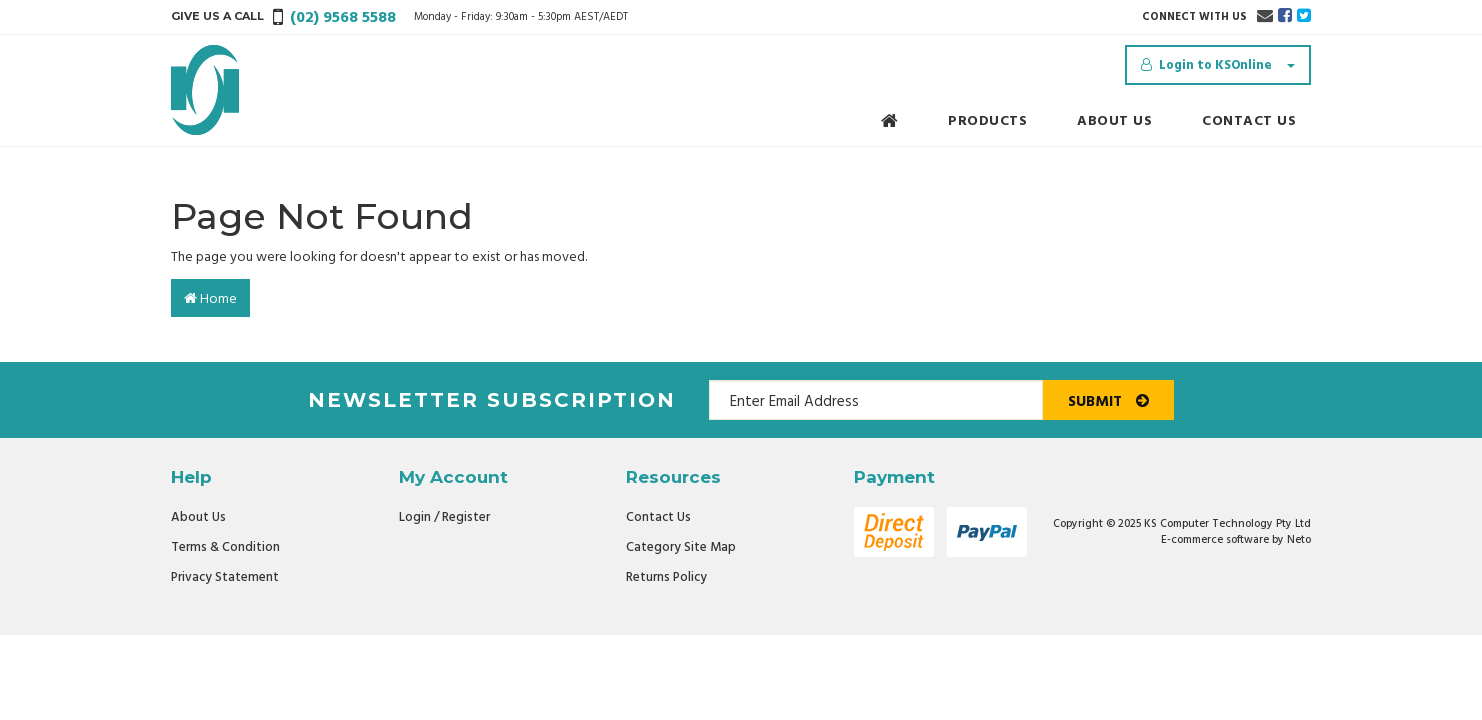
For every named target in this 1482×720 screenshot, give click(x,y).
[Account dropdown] (1218, 65)
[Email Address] (876, 400)
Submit (1108, 402)
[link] (1285, 17)
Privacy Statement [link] (225, 577)
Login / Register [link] (444, 517)
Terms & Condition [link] (225, 547)
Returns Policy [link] (666, 577)
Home (210, 299)
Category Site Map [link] (681, 547)
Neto (1299, 540)
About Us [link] (198, 517)
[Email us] (1265, 17)
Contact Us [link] (658, 517)
